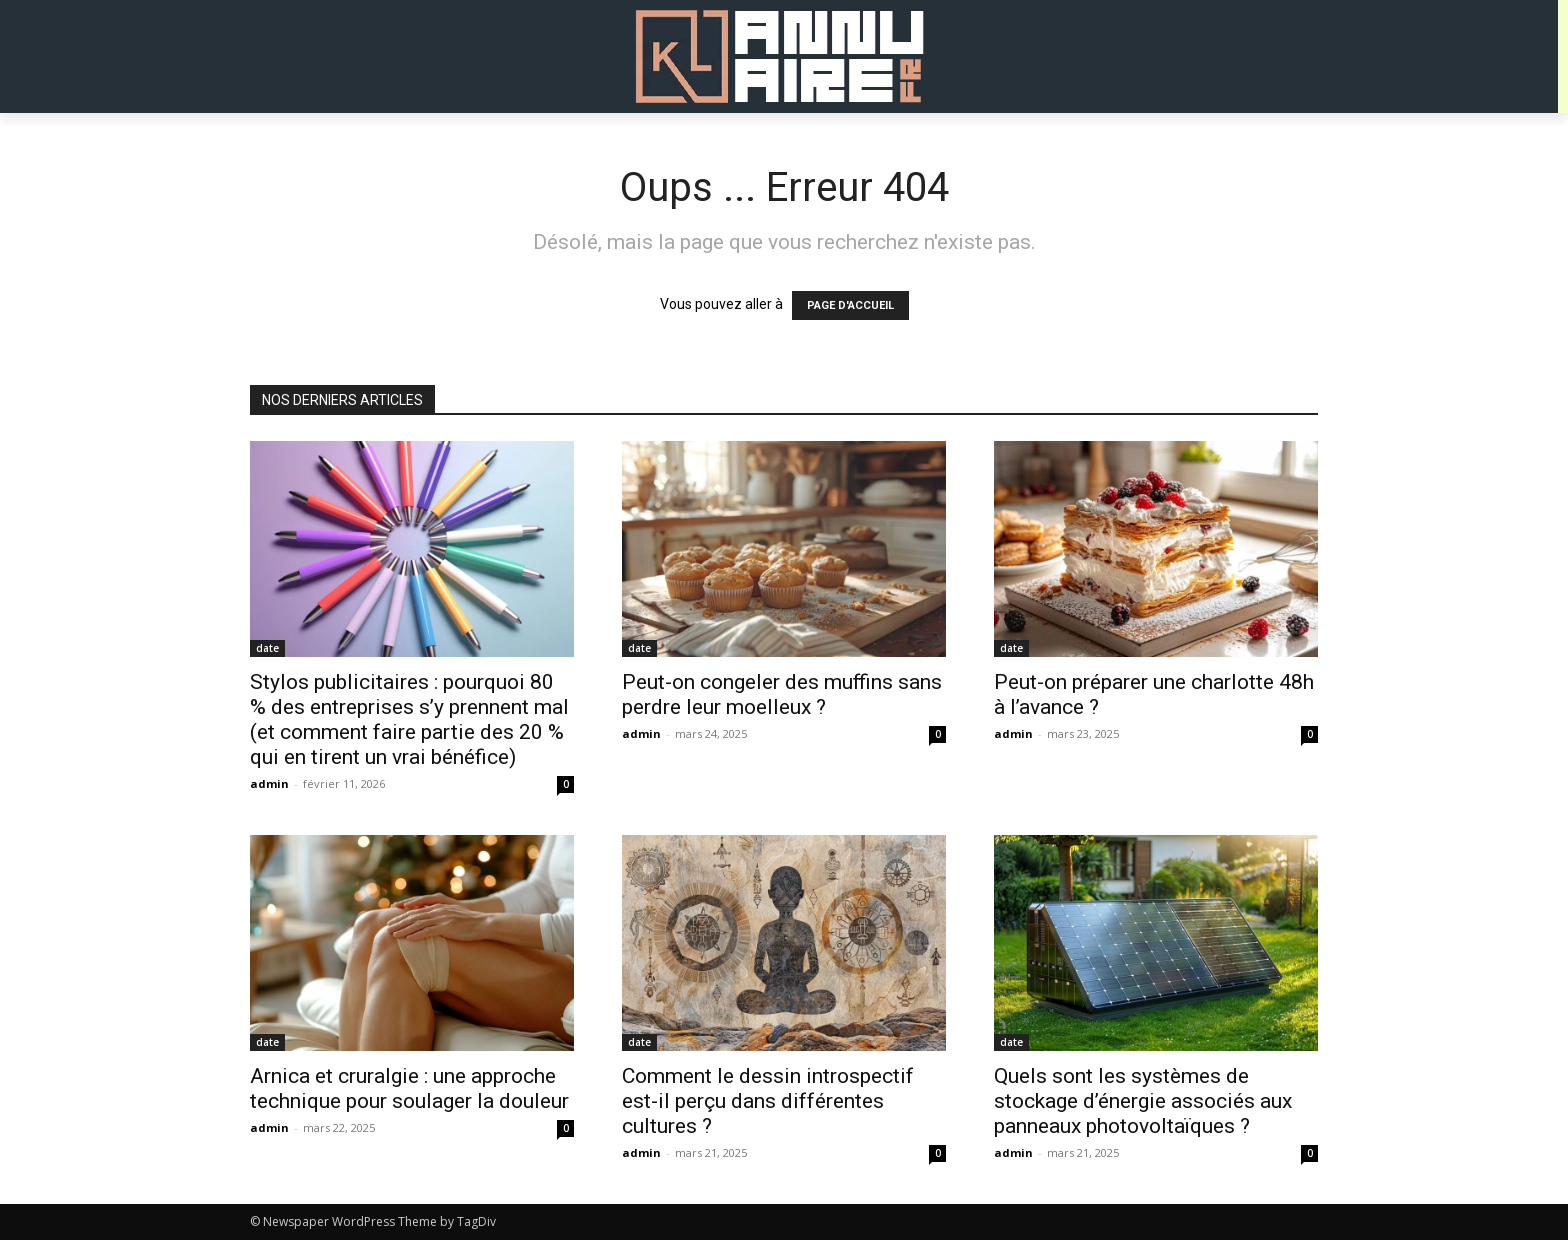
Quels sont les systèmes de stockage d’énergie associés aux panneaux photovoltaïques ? (1143, 1101)
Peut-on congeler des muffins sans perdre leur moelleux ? (782, 694)
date (267, 648)
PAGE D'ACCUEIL (850, 305)
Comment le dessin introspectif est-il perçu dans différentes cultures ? (768, 1101)
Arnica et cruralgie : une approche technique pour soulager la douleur (409, 1088)
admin (269, 783)
